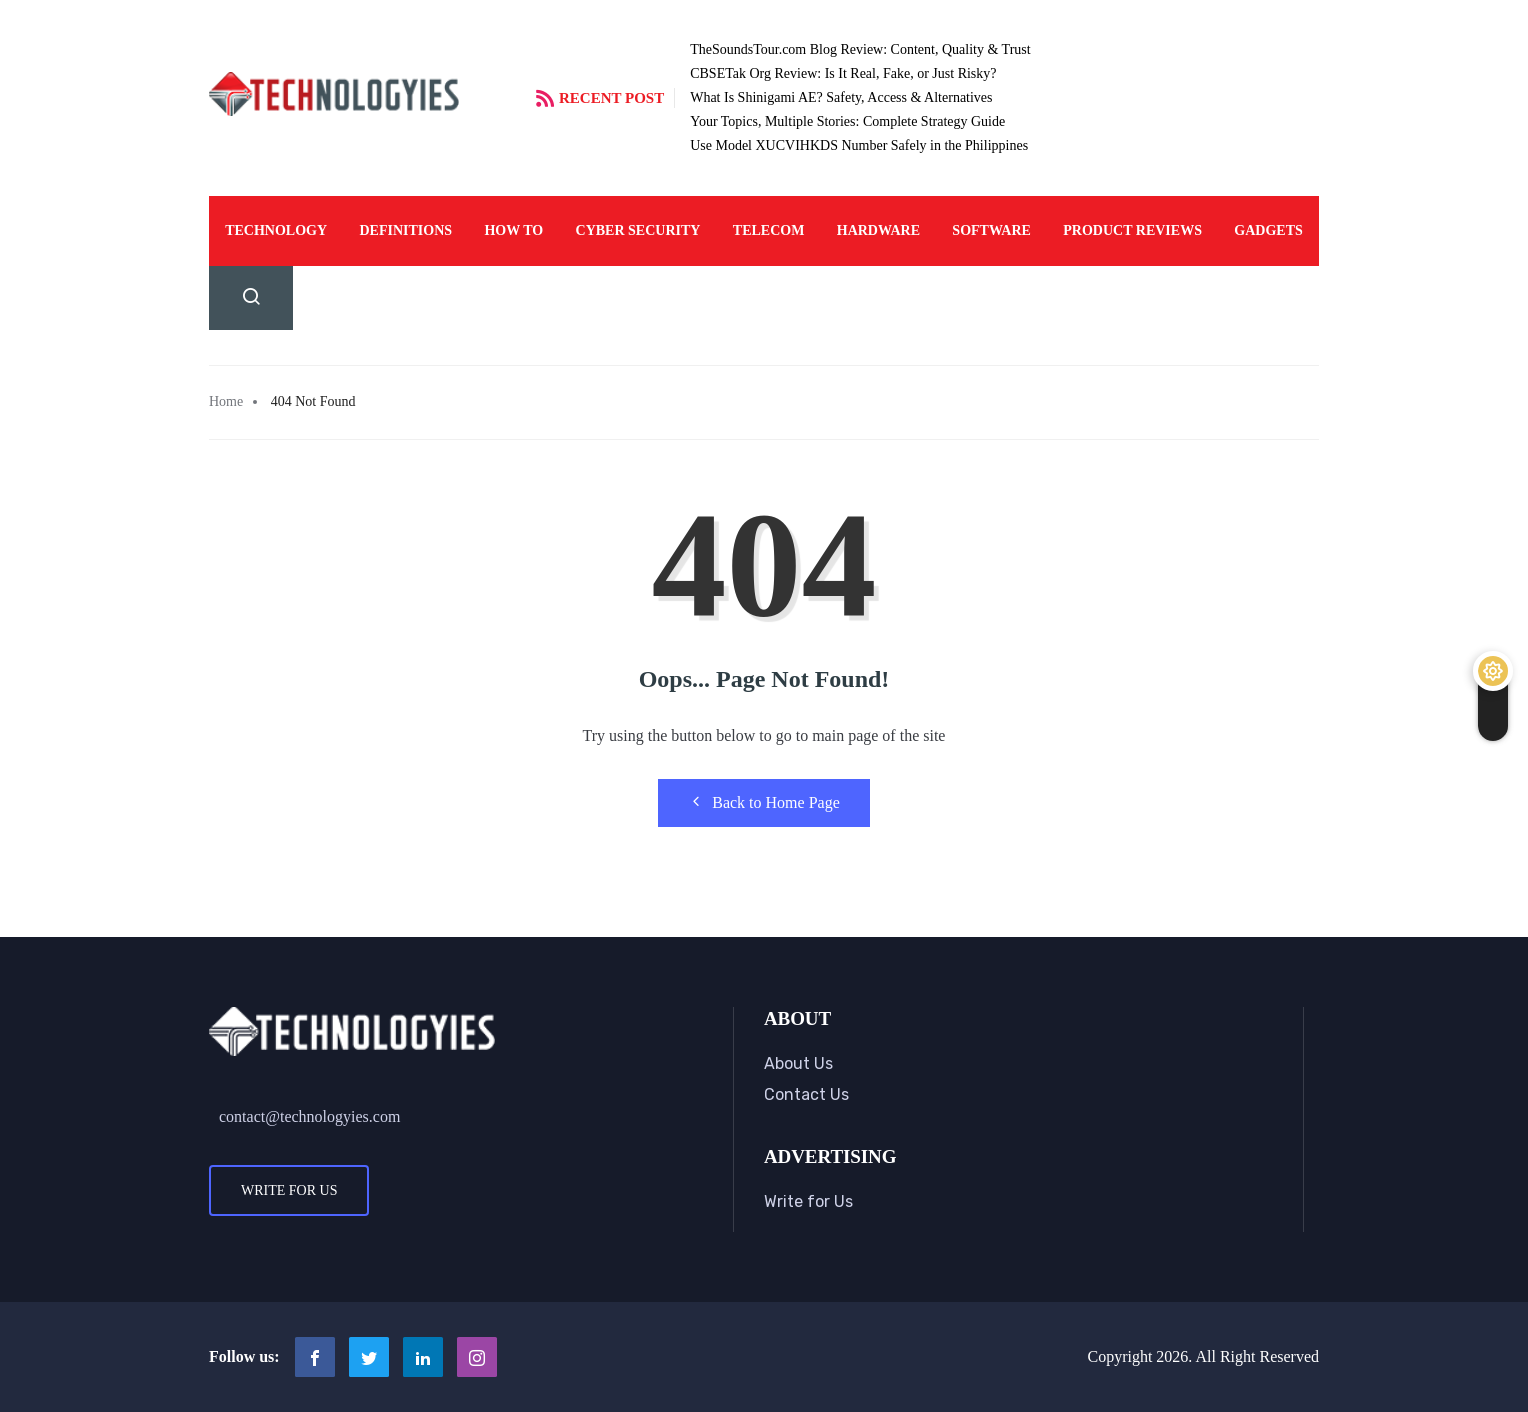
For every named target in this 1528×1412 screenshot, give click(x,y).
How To (513, 230)
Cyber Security (638, 230)
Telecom (769, 230)
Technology (276, 230)
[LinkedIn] (423, 1357)
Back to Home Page (764, 802)
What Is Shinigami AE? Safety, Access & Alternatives (841, 97)
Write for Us (289, 1190)
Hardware (878, 230)
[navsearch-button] (251, 298)
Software (991, 230)
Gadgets (1268, 230)
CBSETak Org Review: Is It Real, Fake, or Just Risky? (843, 73)
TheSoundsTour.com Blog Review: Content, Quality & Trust (860, 49)
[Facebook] (315, 1357)
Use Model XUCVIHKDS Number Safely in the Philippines (859, 145)
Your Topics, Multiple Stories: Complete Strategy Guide (847, 121)
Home (226, 401)
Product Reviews (1132, 230)
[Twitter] (369, 1357)
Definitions (405, 230)
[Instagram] (477, 1357)
